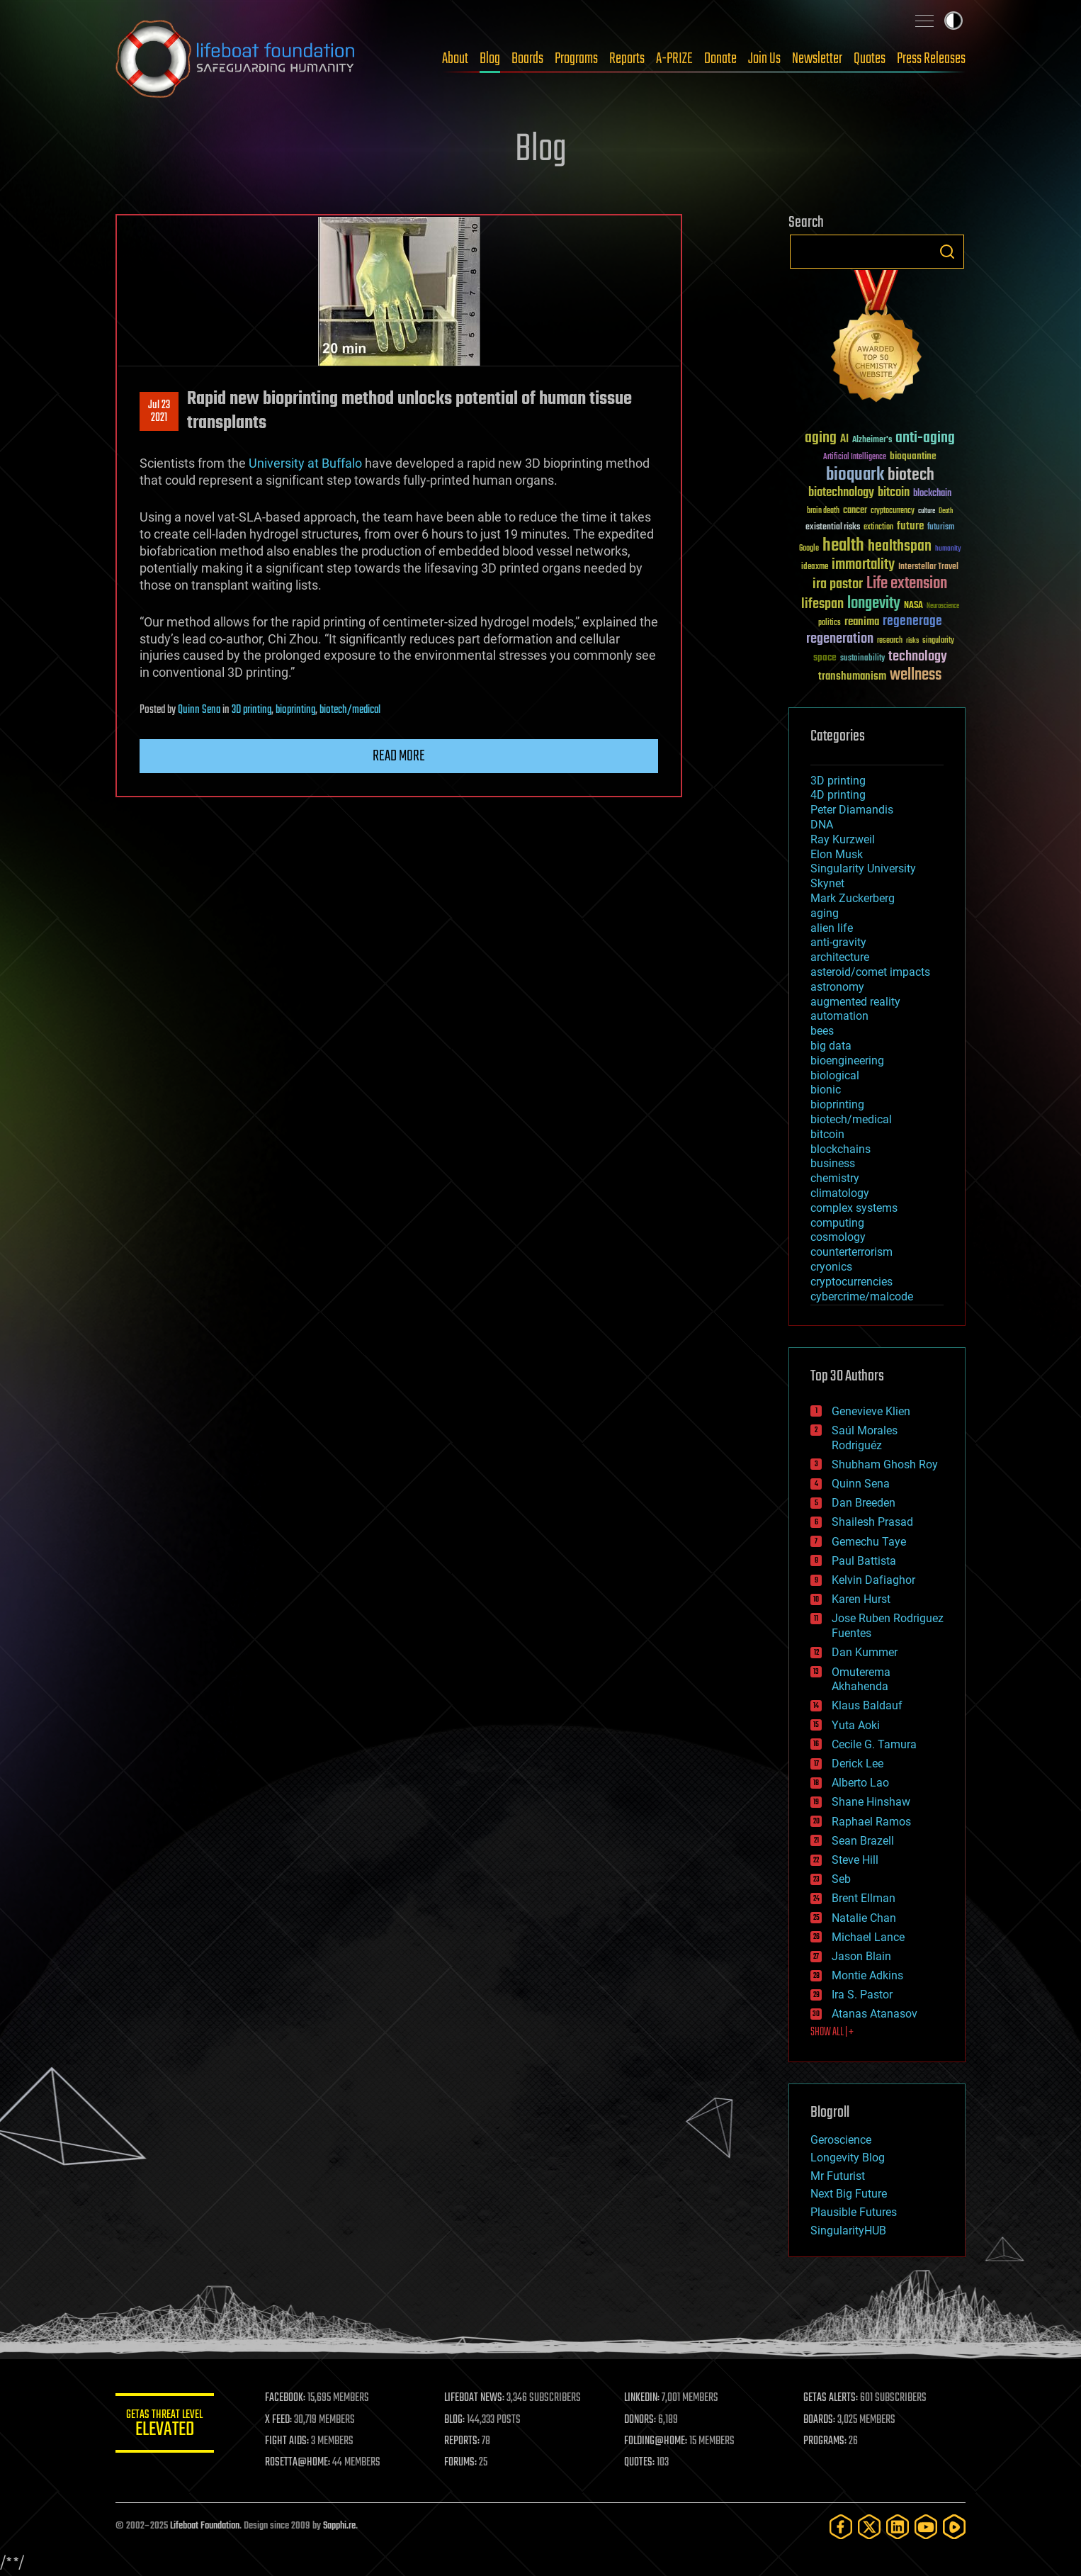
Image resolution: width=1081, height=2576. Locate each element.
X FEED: (279, 2420)
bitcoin (827, 1134)
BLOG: (455, 2420)
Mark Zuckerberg (852, 898)
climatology (839, 1193)
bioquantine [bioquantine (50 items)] (913, 456)
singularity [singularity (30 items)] (938, 641)
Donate (720, 58)
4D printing (838, 795)
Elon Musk (836, 854)
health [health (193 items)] (843, 546)
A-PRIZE (674, 58)
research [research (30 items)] (889, 641)
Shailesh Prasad (872, 1522)
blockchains (840, 1149)
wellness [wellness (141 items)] (915, 675)
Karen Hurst (861, 1599)
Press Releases (931, 58)
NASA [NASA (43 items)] (913, 606)
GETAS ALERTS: (831, 2398)
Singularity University (863, 868)
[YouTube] (926, 2526)
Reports (627, 58)
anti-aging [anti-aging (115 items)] (925, 438)
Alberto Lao (860, 1782)
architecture (839, 957)
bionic (825, 1089)
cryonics (831, 1266)
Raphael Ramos (871, 1821)
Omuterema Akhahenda (861, 1679)
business (832, 1163)
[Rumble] (954, 2526)
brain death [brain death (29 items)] (823, 511)
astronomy (837, 987)
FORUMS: (461, 2462)
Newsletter (817, 58)
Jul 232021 (159, 411)
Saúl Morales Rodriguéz (865, 1438)
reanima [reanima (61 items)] (861, 622)
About (455, 58)
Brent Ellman (863, 1898)
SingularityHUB (848, 2230)
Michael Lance (868, 1937)
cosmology (838, 1237)
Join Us (764, 58)
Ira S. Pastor (862, 1994)
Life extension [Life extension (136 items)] (906, 584)
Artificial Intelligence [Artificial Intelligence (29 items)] (854, 457)
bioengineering (847, 1060)
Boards (527, 58)
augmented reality (855, 1001)
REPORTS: (462, 2441)
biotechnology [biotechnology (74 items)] (841, 492)
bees (822, 1030)
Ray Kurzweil (842, 839)
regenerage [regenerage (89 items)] (912, 621)
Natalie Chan (864, 1918)
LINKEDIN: (642, 2398)
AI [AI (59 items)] (844, 439)
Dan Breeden (863, 1502)
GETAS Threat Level (165, 2425)
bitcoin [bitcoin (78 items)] (894, 492)
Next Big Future (848, 2193)
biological (834, 1075)
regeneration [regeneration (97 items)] (839, 639)
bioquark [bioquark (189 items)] (855, 475)
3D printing (251, 710)
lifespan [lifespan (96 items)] (822, 604)
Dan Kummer (865, 1652)
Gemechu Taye (869, 1541)
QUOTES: (640, 2462)
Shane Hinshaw (871, 1802)
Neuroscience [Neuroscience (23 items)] (943, 607)
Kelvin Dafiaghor (873, 1580)
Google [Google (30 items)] (809, 548)
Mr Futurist (837, 2176)
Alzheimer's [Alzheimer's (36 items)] (872, 440)
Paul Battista (864, 1561)
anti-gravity (838, 942)
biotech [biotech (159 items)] (911, 475)
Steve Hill (855, 1860)
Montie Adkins (867, 1975)
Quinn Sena (199, 710)
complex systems (854, 1208)
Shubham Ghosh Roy (885, 1464)
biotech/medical (349, 710)
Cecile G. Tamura (874, 1744)
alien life (831, 928)
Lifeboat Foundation (204, 2526)
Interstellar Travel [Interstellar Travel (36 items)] (928, 567)
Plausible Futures (853, 2212)
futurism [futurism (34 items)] (940, 528)
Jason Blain (861, 1956)
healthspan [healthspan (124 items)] (900, 547)
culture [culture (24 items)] (926, 511)
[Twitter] (869, 2526)
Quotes (869, 58)
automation (839, 1016)
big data (830, 1045)
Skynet (827, 883)
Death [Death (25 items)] (946, 511)
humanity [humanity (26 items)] (948, 549)
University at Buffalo (305, 463)
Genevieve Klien (871, 1411)
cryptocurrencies (851, 1281)
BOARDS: (820, 2420)
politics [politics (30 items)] (829, 623)
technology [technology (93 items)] (917, 657)
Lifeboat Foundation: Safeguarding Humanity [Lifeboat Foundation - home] (235, 59)
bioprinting (295, 710)
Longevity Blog (847, 2157)
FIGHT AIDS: (288, 2441)
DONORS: (641, 2420)
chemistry (834, 1178)
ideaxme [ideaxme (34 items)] (814, 568)
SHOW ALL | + (832, 2032)
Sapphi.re (339, 2526)
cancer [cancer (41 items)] (855, 511)
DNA (821, 824)
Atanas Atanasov (874, 2013)
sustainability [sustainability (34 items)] (862, 659)
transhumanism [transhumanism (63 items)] (852, 676)
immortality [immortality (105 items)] (863, 564)
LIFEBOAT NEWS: (475, 2398)
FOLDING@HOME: (656, 2441)
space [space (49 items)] (825, 657)
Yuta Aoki (856, 1725)
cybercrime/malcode (861, 1296)
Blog (490, 58)
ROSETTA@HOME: (298, 2462)
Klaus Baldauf (867, 1705)
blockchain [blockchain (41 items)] (932, 494)
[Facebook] (841, 2526)
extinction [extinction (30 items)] (878, 527)
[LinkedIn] (897, 2526)
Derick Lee (857, 1763)
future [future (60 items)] (910, 526)
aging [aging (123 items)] (821, 438)
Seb (841, 1879)
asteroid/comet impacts (870, 972)
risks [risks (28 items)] (912, 640)
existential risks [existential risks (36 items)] (832, 527)
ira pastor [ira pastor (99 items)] (838, 584)
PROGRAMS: (825, 2441)
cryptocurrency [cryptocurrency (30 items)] (893, 511)
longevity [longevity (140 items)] (873, 604)
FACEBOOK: (286, 2398)
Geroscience (840, 2140)
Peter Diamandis (851, 809)
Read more (399, 756)
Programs (576, 58)
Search (947, 252)
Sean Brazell (863, 1840)
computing (837, 1223)
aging (824, 913)
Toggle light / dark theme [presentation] (953, 20)
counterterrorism (851, 1252)
